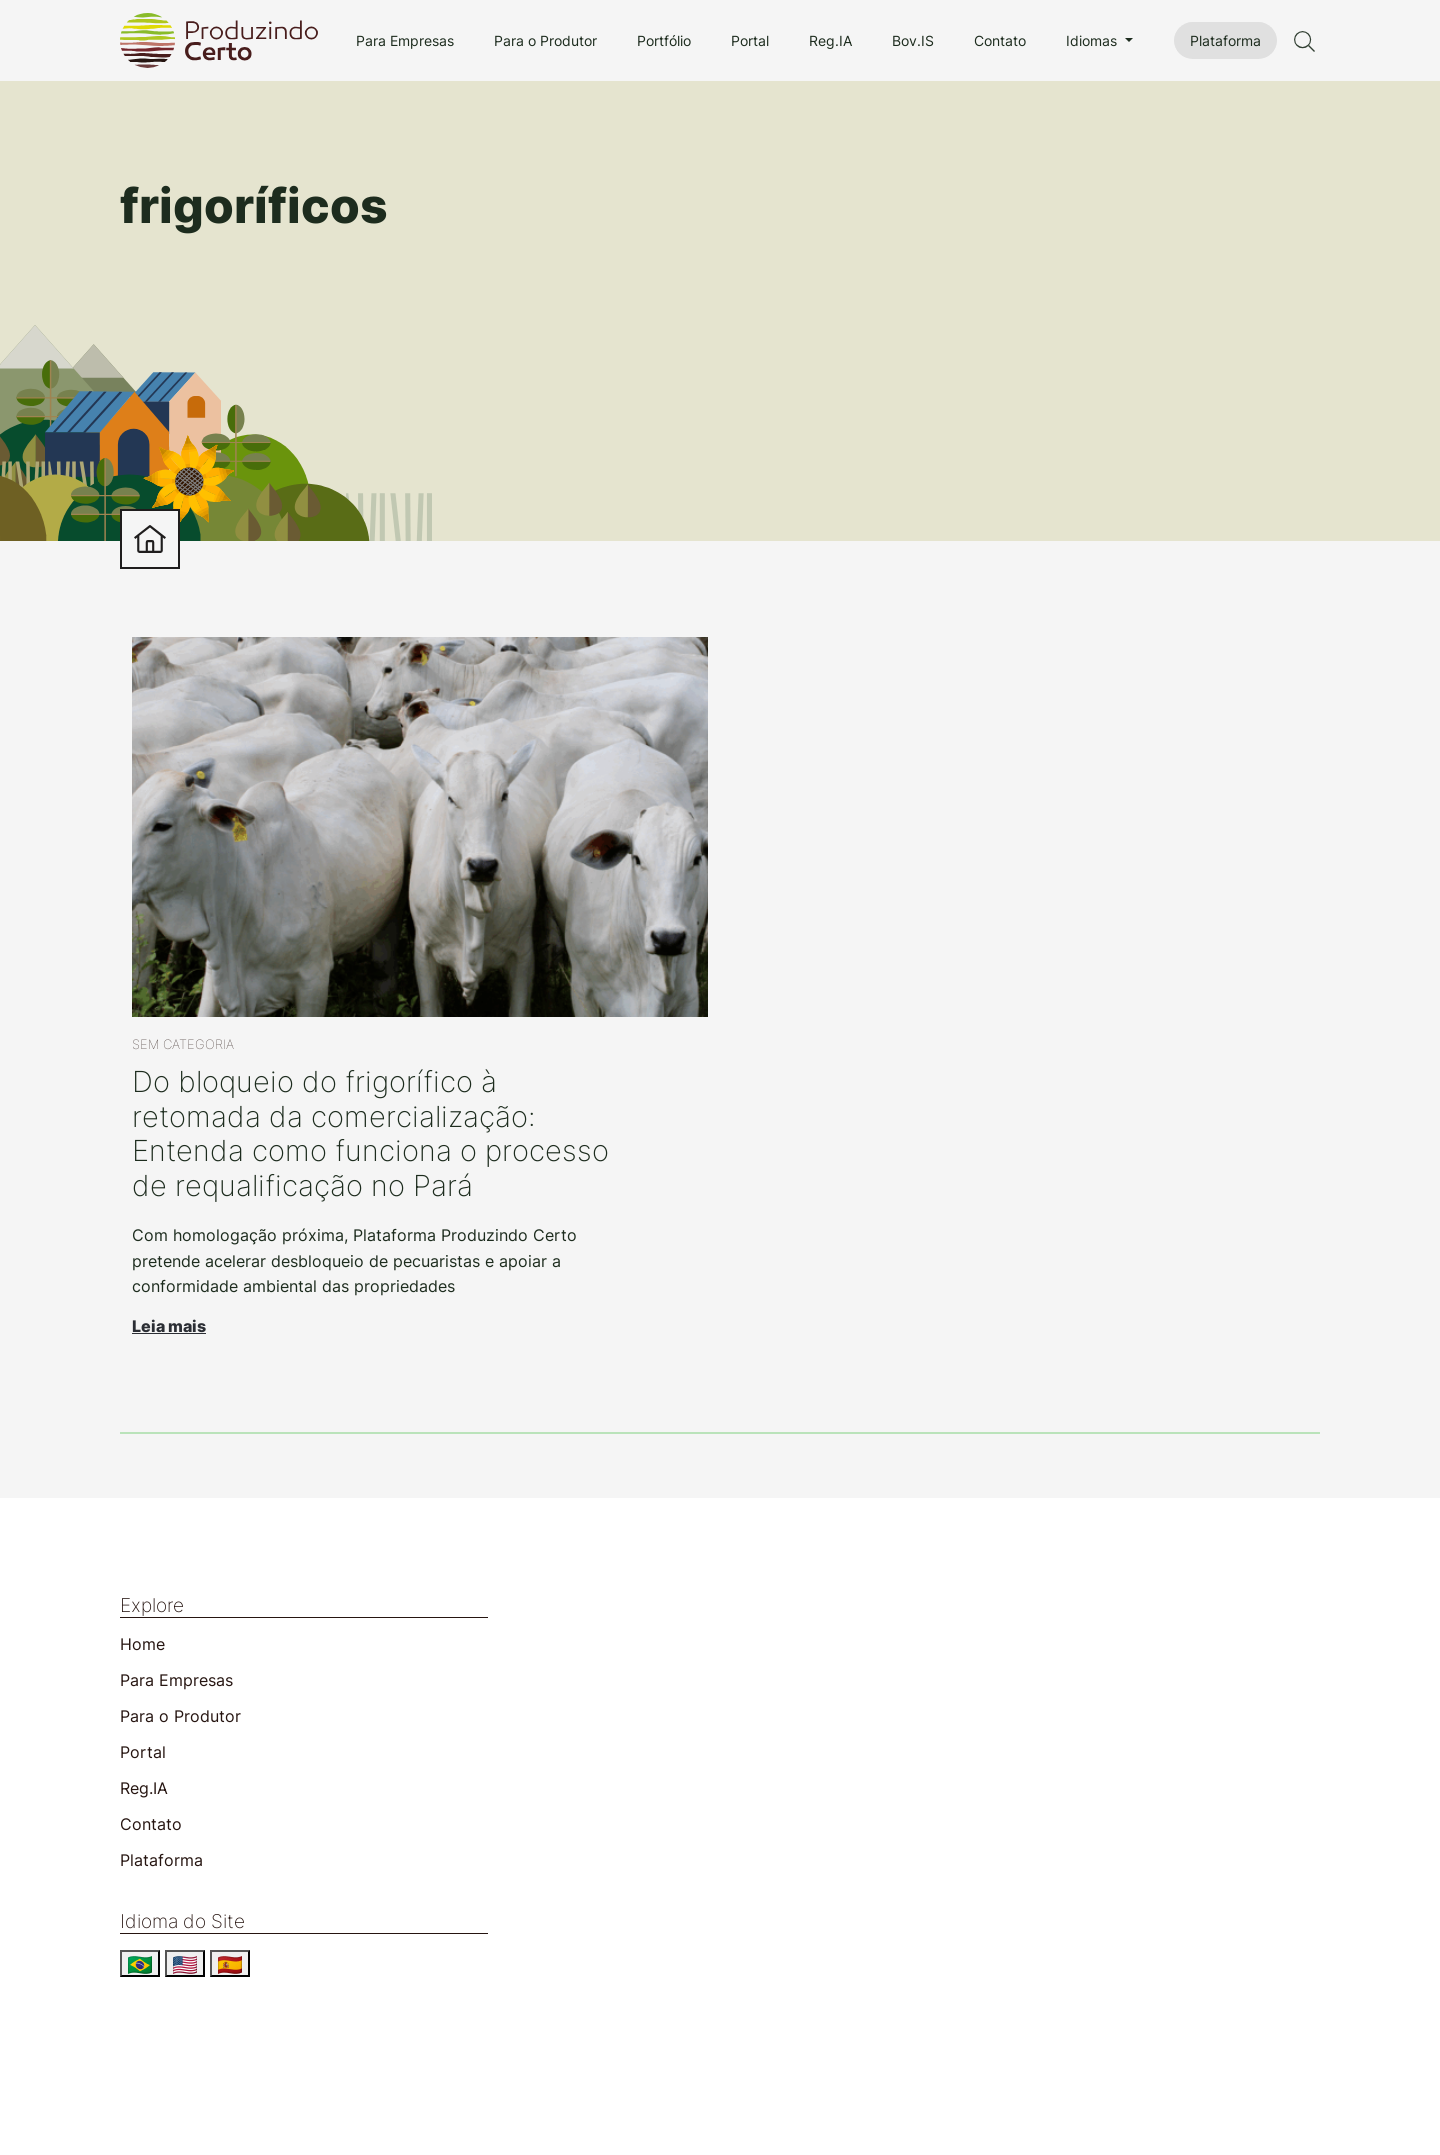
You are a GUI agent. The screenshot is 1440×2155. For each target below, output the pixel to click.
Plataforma (1225, 40)
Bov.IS (913, 40)
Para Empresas (405, 40)
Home (142, 1644)
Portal (750, 40)
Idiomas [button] (1093, 40)
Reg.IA (830, 40)
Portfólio (664, 40)
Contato (1000, 40)
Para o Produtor (545, 40)
